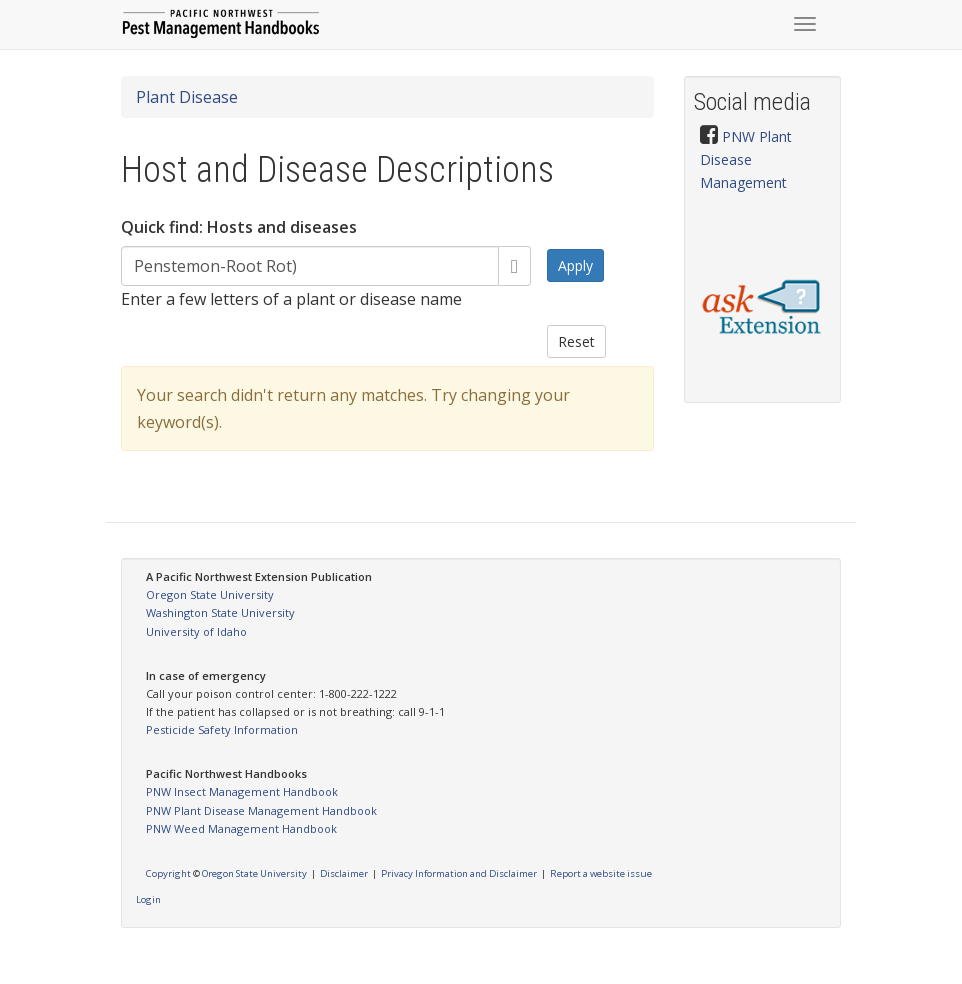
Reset (576, 341)
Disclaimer (344, 873)
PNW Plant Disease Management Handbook (261, 810)
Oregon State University (210, 594)
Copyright (168, 873)
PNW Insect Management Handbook (242, 791)
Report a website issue (601, 873)
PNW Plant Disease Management (746, 159)
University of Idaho (196, 631)
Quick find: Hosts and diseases (239, 227)
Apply (575, 265)
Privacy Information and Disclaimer (459, 873)
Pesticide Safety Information (222, 729)
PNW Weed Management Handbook (241, 828)
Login (148, 899)
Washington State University (220, 612)
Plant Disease (187, 97)
